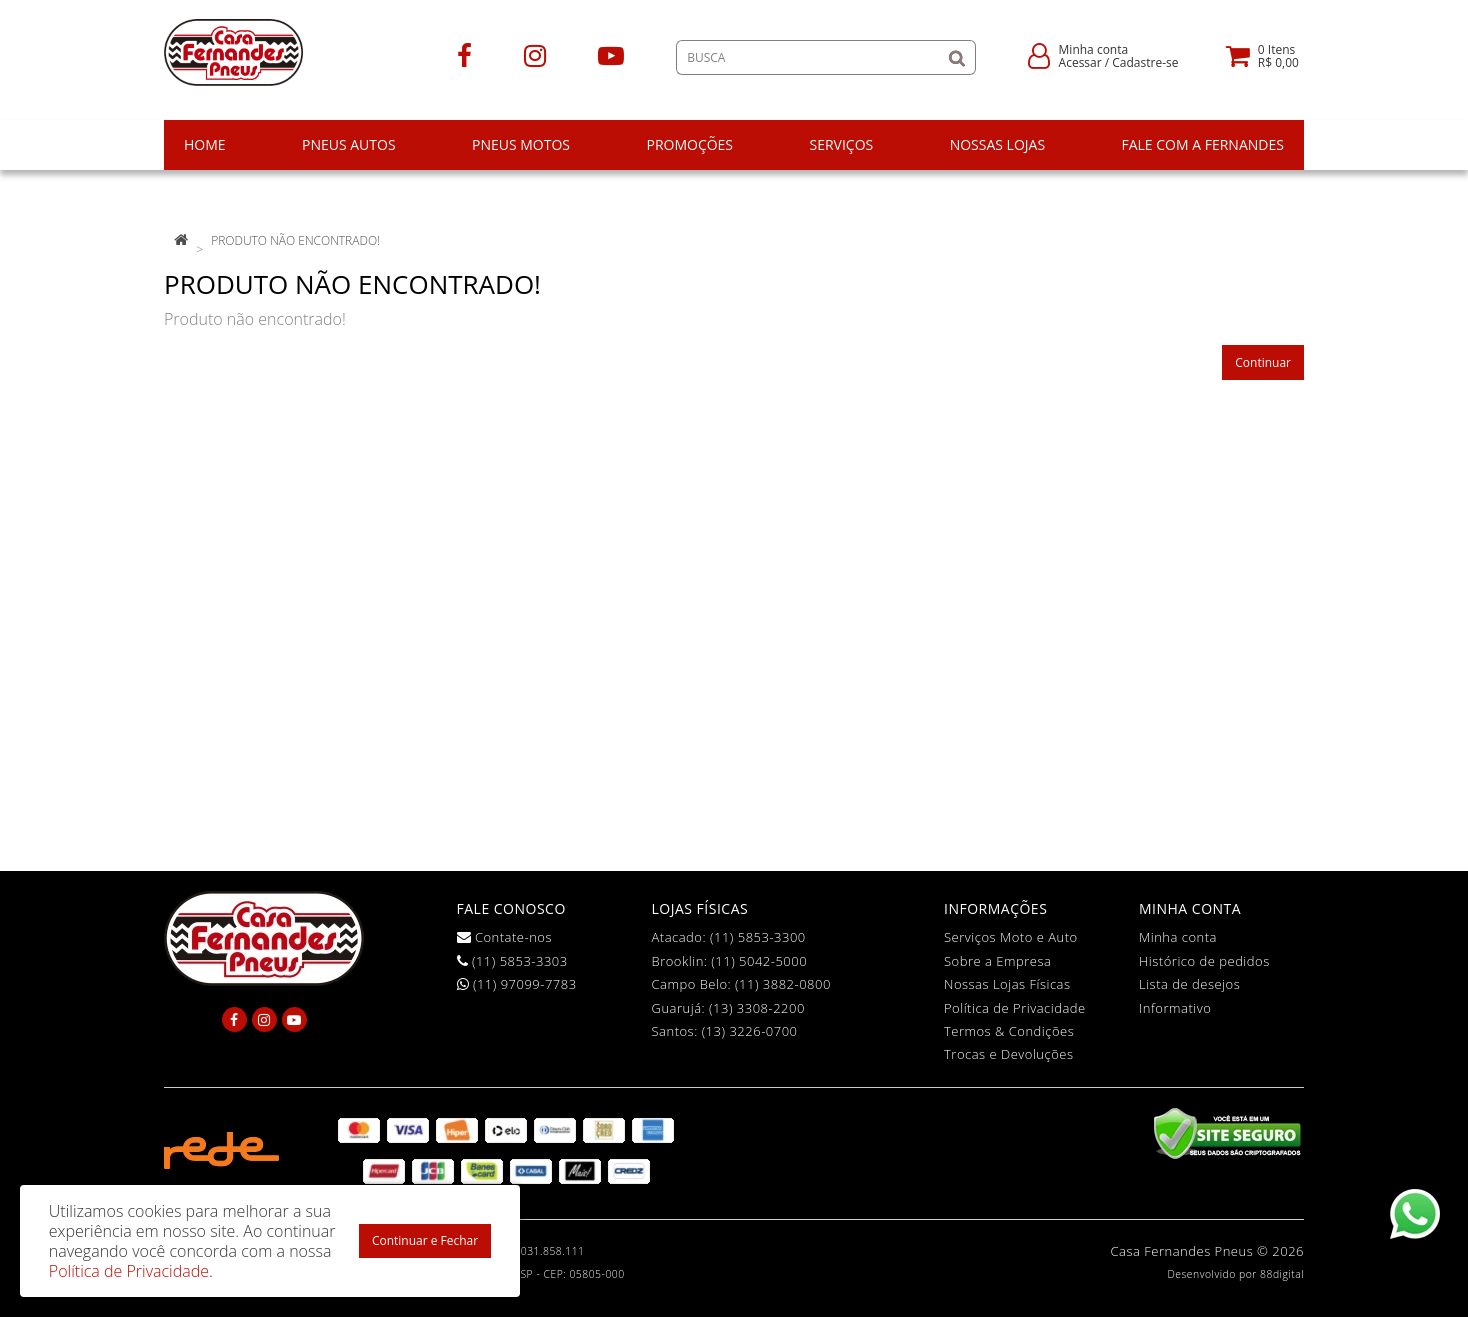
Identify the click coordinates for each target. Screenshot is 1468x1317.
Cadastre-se (1145, 62)
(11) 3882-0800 (783, 984)
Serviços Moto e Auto (1011, 937)
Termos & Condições (1009, 1031)
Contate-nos (505, 937)
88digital (1282, 1274)
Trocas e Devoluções (1009, 1054)
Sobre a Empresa (997, 961)
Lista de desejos (1189, 984)
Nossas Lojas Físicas (1007, 984)
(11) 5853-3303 (512, 961)
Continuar (1263, 362)
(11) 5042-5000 (759, 961)
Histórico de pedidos (1204, 961)
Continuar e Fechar (425, 1240)
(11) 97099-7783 (517, 984)
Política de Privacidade (1015, 1008)
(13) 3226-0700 (750, 1031)
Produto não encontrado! (295, 240)
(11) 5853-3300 (758, 937)
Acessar (1080, 62)
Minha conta (1178, 937)
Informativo (1175, 1008)
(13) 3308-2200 (757, 1008)
